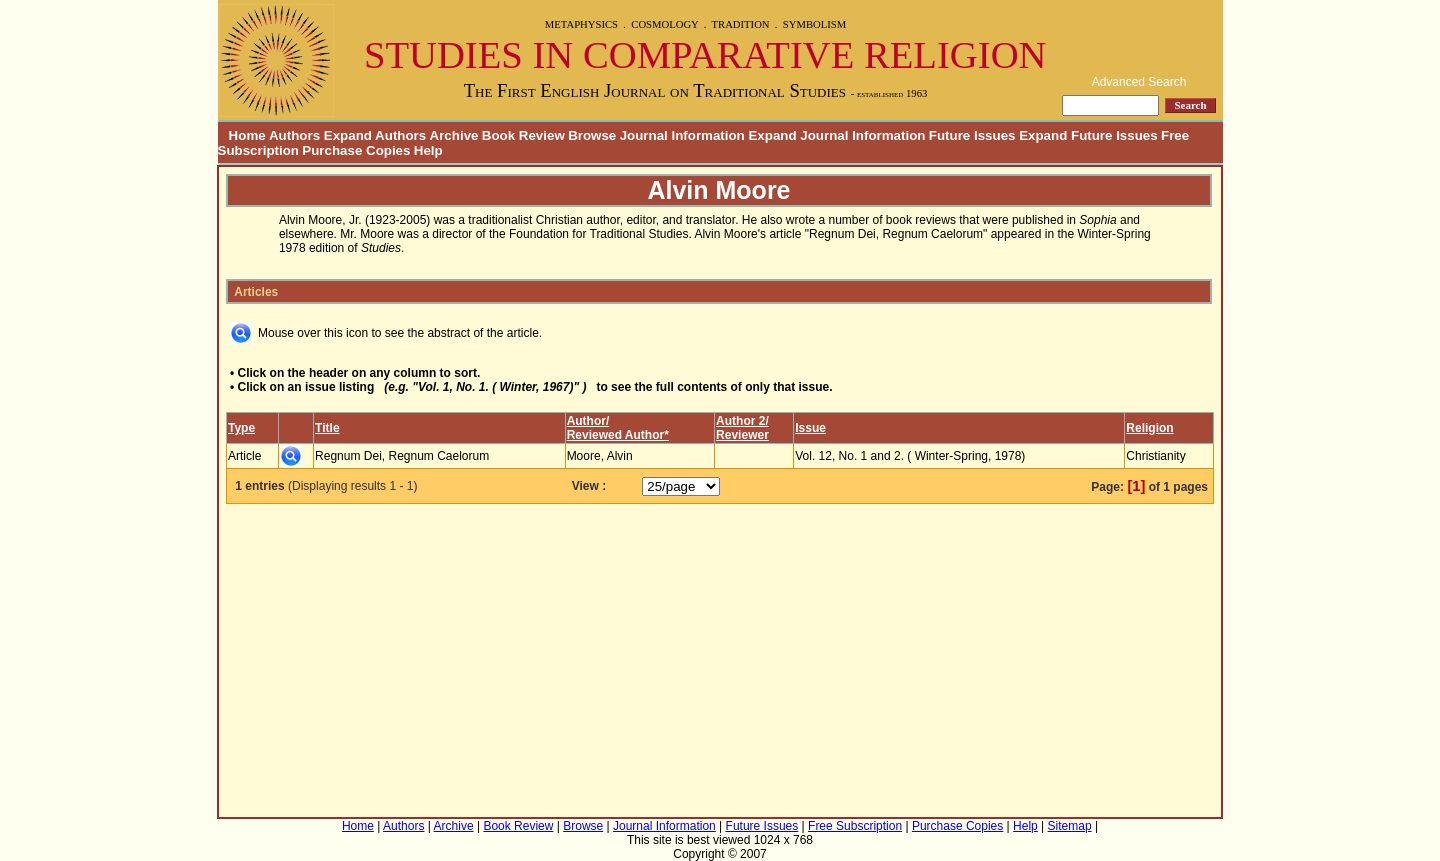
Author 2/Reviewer (742, 428)
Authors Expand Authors (347, 135)
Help (428, 150)
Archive (454, 135)
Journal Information (664, 826)
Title (327, 428)
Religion (1149, 428)
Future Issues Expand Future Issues (1043, 135)
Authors (403, 826)
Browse (592, 135)
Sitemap (1070, 826)
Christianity (1155, 456)
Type (241, 428)
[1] (1136, 486)
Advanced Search (1139, 82)
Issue (810, 428)
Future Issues (762, 826)
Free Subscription (855, 826)
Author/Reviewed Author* (618, 428)
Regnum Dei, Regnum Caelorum (402, 456)
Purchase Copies (356, 150)
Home (242, 135)
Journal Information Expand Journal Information (773, 135)
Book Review (523, 135)
